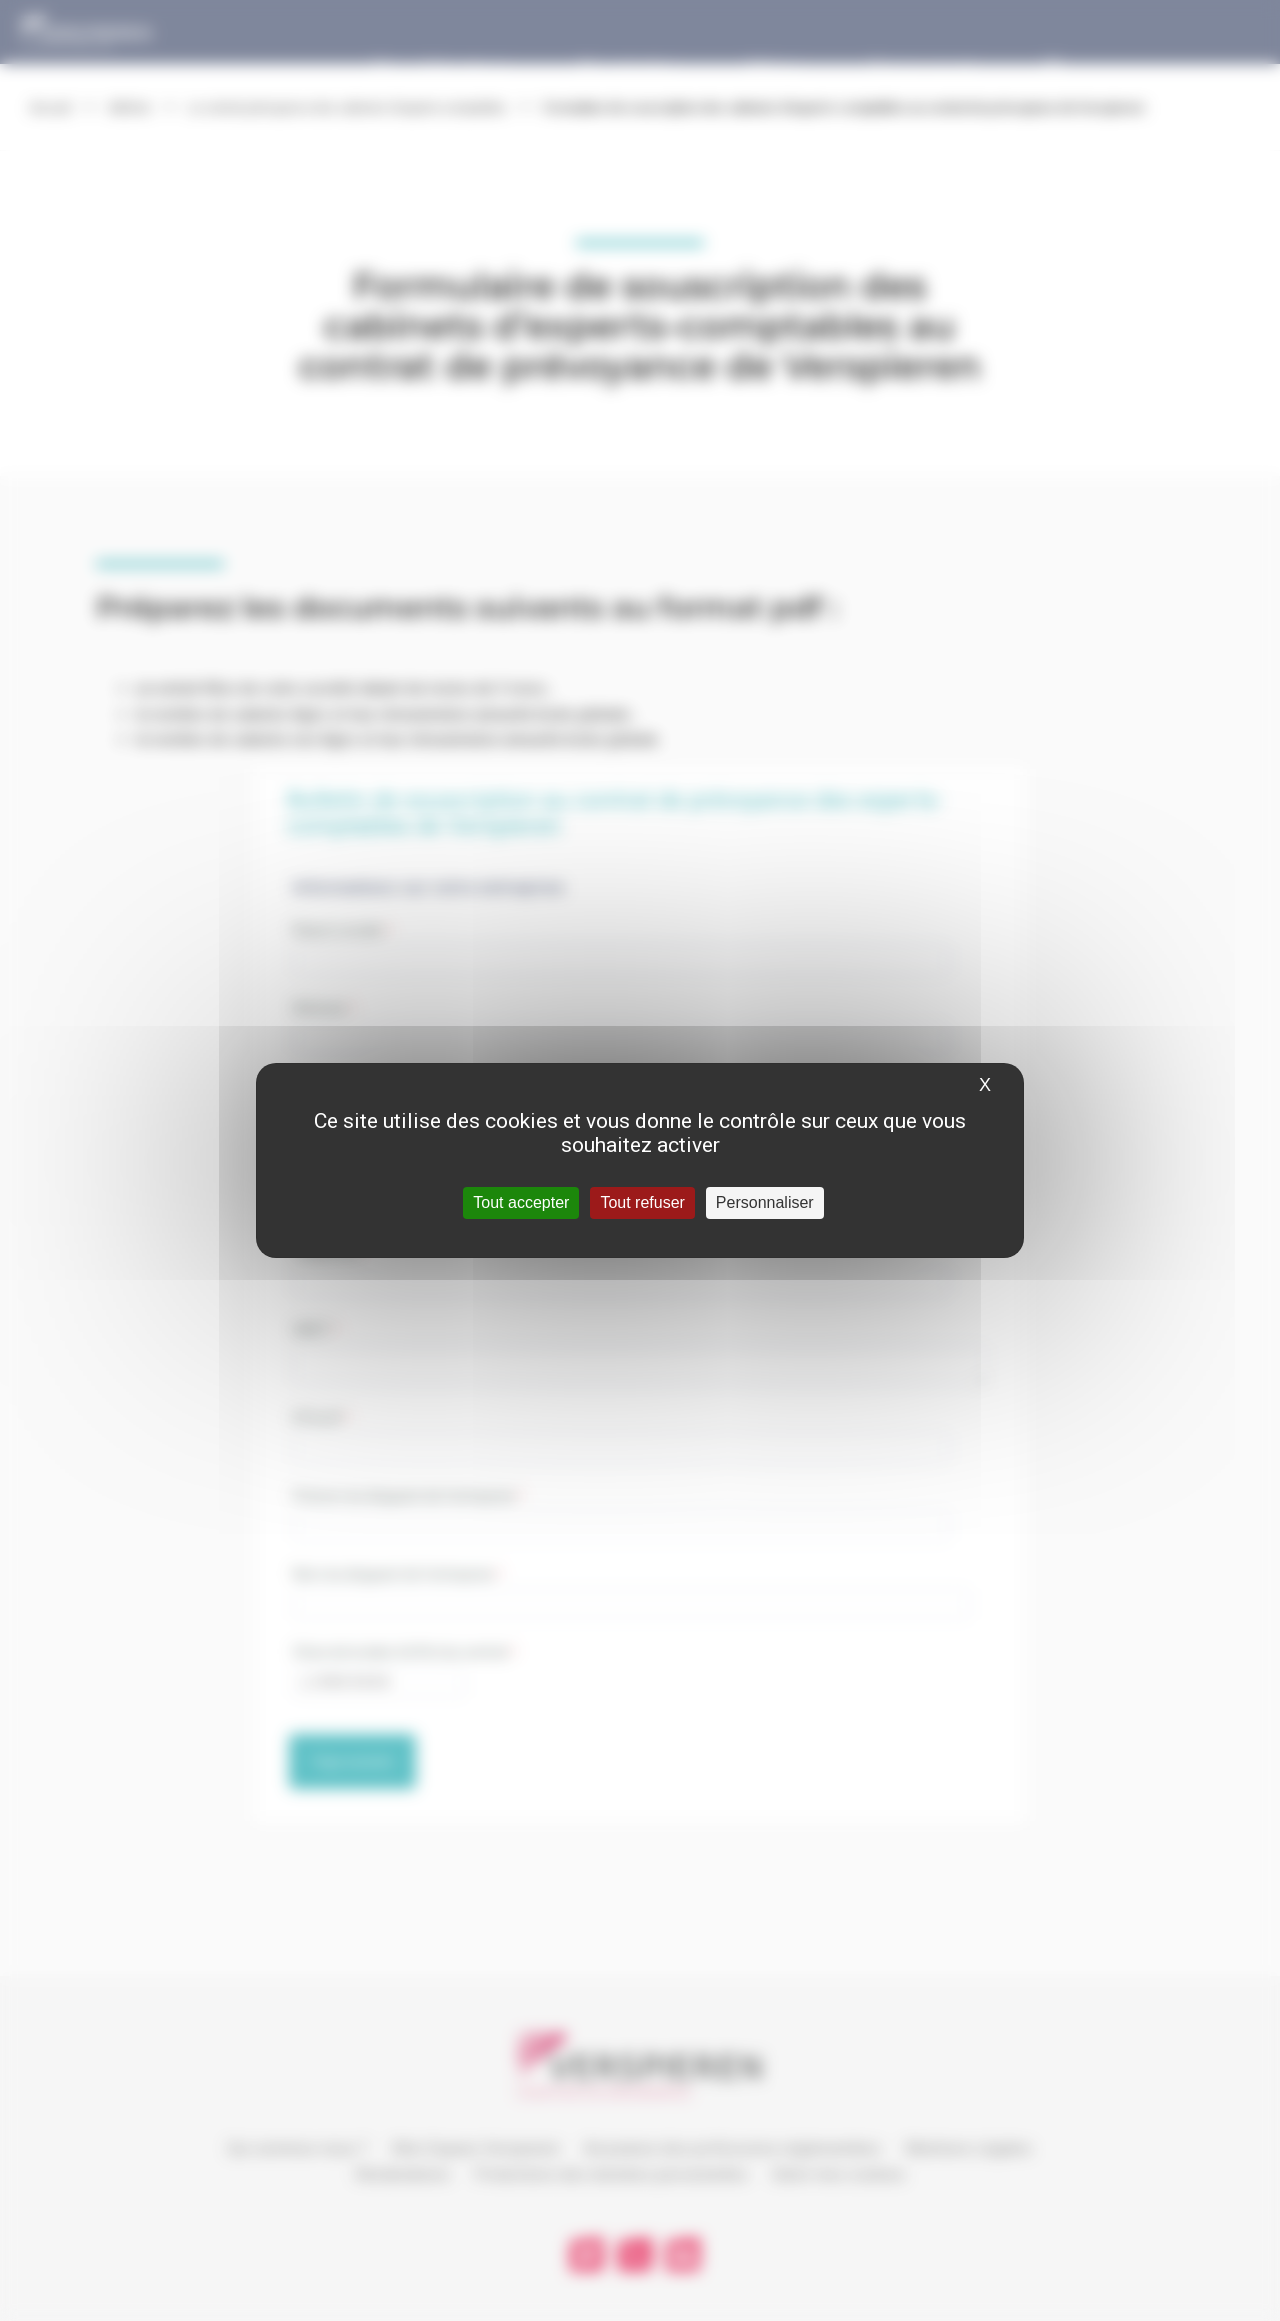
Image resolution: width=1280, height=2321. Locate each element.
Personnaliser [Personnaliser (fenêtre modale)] (765, 1202)
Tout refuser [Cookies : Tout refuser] (642, 1202)
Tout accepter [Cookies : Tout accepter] (521, 1202)
